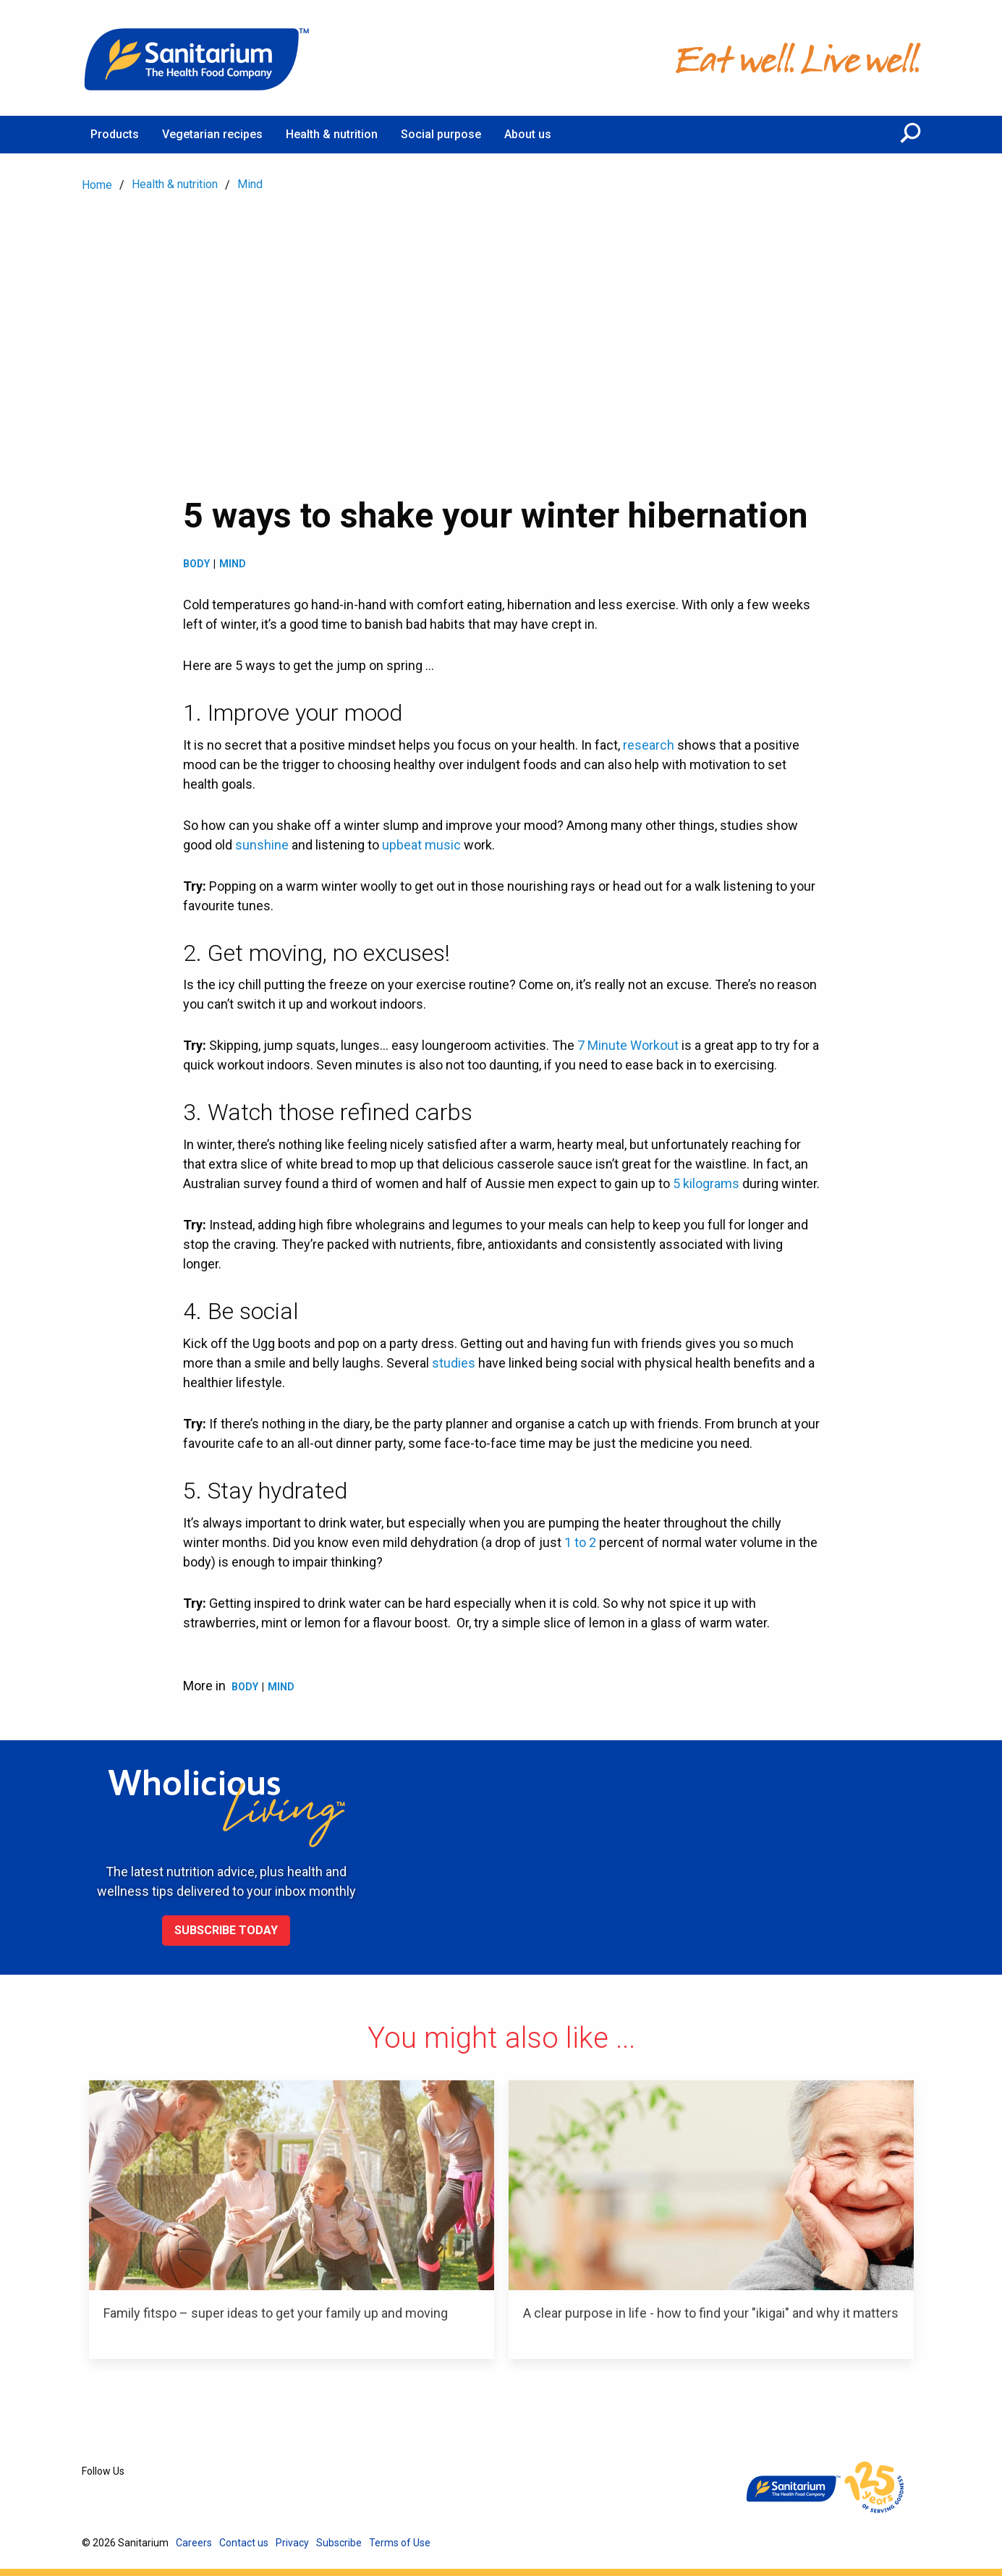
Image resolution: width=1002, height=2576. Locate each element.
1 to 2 (580, 1542)
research (648, 745)
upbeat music (421, 844)
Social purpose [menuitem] (441, 134)
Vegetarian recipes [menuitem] (212, 134)
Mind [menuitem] (250, 184)
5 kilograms (706, 1183)
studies (453, 1362)
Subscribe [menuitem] (339, 2543)
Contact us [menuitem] (243, 2543)
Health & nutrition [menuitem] (332, 134)
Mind (232, 563)
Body (196, 563)
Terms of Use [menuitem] (399, 2543)
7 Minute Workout (628, 1045)
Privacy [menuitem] (292, 2543)
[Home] (197, 58)
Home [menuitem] (97, 185)
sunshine (262, 844)
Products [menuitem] (114, 134)
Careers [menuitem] (194, 2543)
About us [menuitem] (527, 134)
